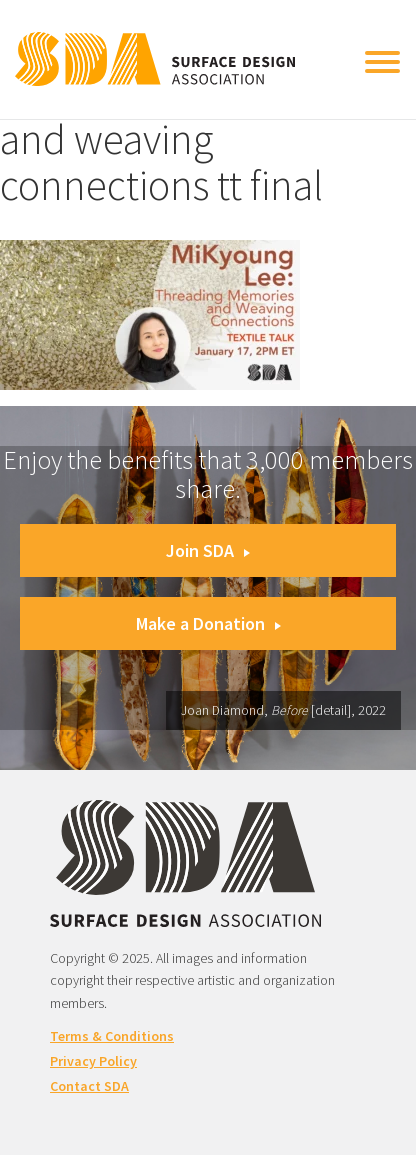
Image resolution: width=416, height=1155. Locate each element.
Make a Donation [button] (208, 623)
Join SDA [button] (208, 550)
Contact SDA (89, 1086)
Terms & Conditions (112, 1036)
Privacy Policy (93, 1061)
